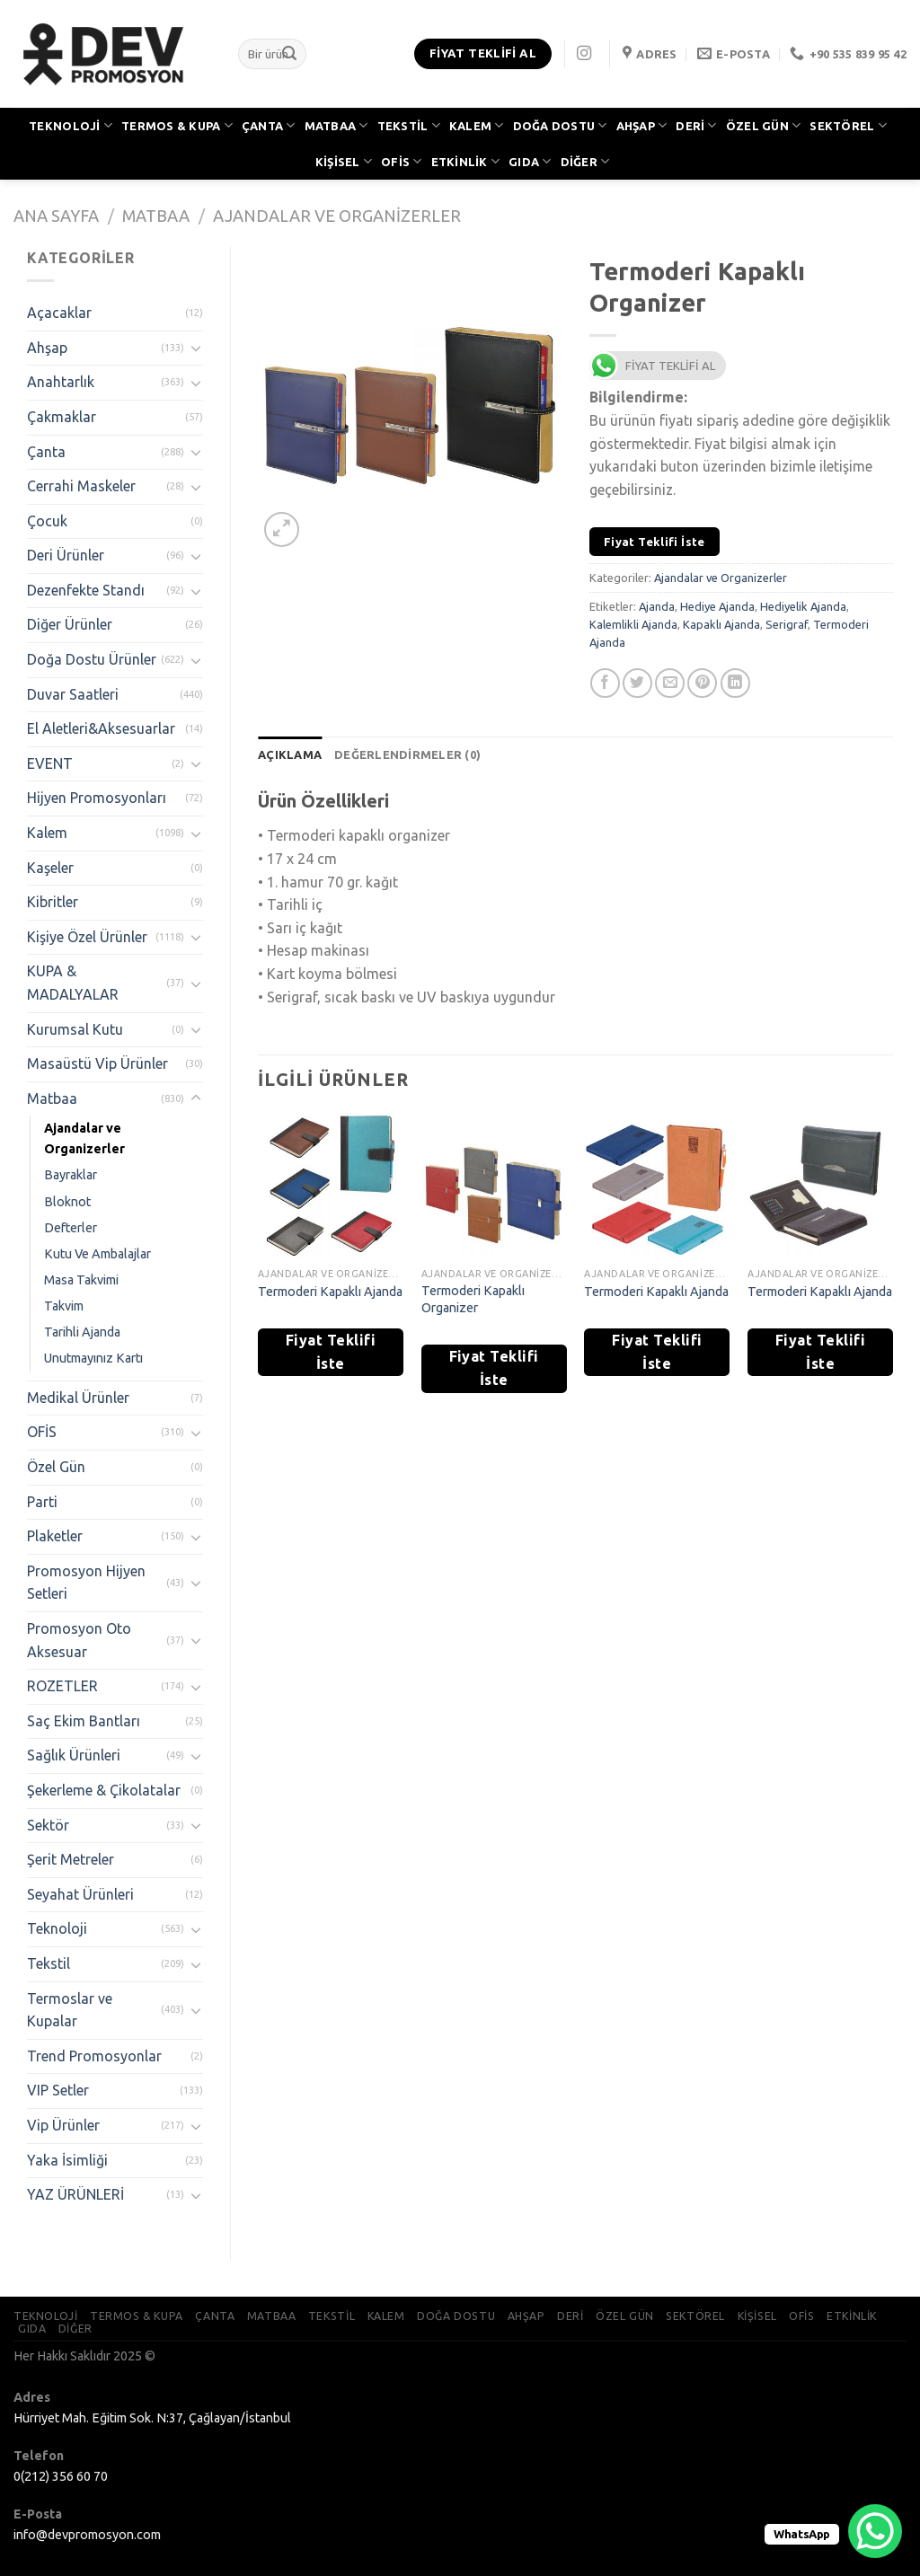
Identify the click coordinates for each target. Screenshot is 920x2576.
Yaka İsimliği (67, 2160)
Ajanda (657, 606)
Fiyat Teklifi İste (654, 541)
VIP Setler (58, 2090)
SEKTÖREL (848, 125)
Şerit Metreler (70, 1859)
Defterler (70, 1228)
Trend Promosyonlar (94, 2056)
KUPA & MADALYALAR (73, 982)
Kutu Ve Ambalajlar (97, 1254)
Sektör (48, 1825)
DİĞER (585, 161)
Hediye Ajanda (717, 606)
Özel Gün (56, 1467)
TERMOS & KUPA (177, 125)
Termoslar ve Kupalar (69, 2010)
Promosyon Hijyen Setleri (86, 1582)
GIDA (530, 161)
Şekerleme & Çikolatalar (104, 1790)
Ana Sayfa (56, 216)
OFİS (401, 161)
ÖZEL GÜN (763, 125)
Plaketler (55, 1536)
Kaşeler (50, 868)
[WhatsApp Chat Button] (875, 2531)
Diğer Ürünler (69, 624)
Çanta (46, 452)
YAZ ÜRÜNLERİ (75, 2194)
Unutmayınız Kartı (93, 1358)
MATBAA (336, 125)
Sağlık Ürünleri (73, 1755)
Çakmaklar (61, 417)
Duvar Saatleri (73, 694)
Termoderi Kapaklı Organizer (473, 1299)
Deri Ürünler (65, 555)
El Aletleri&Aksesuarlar (101, 728)
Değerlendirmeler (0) (407, 754)
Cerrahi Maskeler (81, 486)
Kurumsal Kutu (75, 1029)
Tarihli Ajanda (82, 1332)
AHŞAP (642, 125)
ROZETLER (62, 1686)
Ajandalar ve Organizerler (337, 216)
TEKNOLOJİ (70, 125)
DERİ (696, 125)
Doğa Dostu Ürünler (91, 659)
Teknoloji (57, 1928)
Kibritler (52, 902)
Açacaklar (59, 312)
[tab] (290, 754)
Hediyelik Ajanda (803, 606)
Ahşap (47, 348)
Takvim (64, 1306)
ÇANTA (269, 125)
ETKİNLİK (465, 161)
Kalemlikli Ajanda (633, 624)
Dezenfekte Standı (86, 590)
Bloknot (67, 1202)
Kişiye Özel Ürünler (87, 937)
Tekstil (48, 1963)
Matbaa (156, 216)
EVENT (50, 763)
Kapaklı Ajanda (721, 624)
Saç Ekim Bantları (83, 1721)
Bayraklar (70, 1175)
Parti (42, 1502)
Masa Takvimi (81, 1280)
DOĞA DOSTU (560, 125)
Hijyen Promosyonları (96, 798)
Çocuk (47, 521)
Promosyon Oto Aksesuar (79, 1640)
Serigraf (786, 624)
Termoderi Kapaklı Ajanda (330, 1291)
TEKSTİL (408, 125)
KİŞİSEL (343, 161)
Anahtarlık (60, 382)
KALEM (476, 125)
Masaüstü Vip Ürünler (97, 1063)
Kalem (47, 833)
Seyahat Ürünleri (80, 1894)
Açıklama (290, 754)
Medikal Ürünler (78, 1397)
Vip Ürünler (63, 2125)
